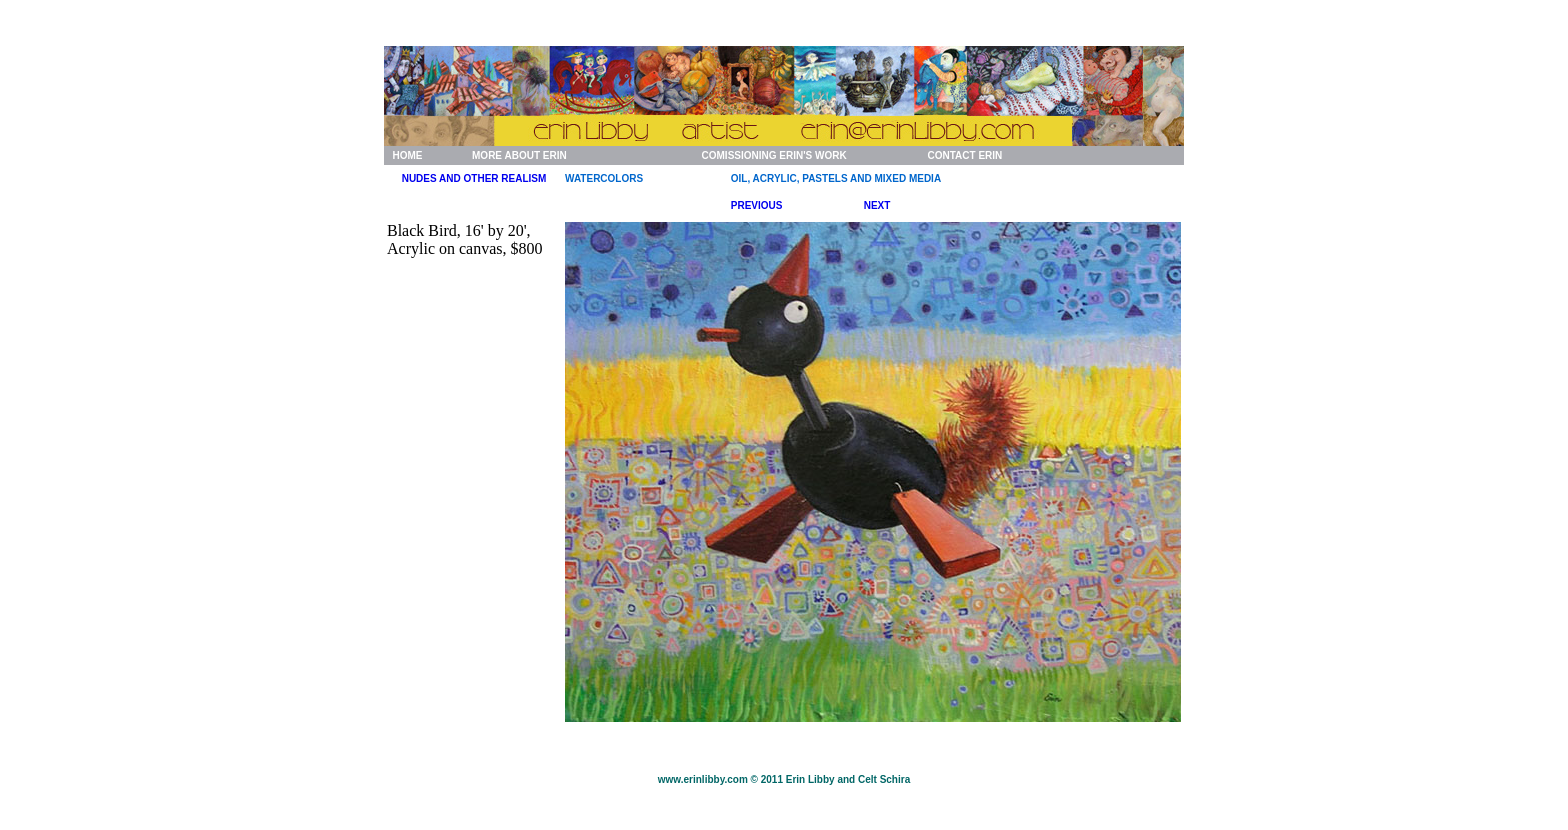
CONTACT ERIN (964, 155)
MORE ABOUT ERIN (519, 155)
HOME (407, 155)
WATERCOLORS (604, 178)
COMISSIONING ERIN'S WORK (774, 155)
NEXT (877, 205)
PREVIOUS (757, 205)
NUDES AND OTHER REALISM (474, 178)
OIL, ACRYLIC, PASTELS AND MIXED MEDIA (836, 178)
